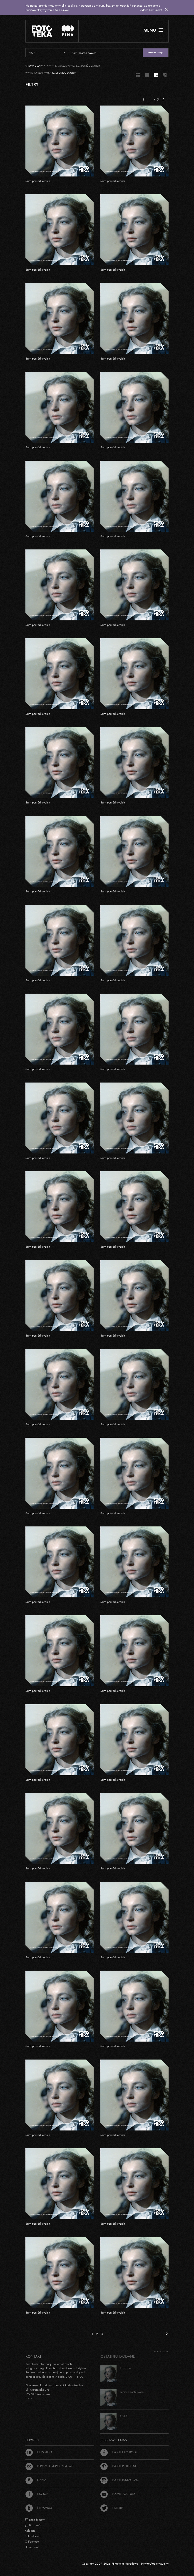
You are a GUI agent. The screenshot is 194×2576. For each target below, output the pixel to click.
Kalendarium (33, 2536)
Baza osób (33, 2525)
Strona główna (35, 65)
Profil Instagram (119, 2480)
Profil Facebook (119, 2452)
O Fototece (32, 2541)
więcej (29, 2398)
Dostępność (32, 2547)
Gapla (35, 2480)
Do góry (161, 2351)
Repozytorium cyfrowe (49, 2466)
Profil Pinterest (118, 2466)
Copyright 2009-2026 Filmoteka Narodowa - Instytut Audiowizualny (125, 2563)
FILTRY (31, 84)
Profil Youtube (117, 2493)
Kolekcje (30, 2530)
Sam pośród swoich (37, 181)
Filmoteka (38, 2452)
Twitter (111, 2507)
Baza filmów (35, 2520)
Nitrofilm (38, 2507)
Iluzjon (37, 2493)
